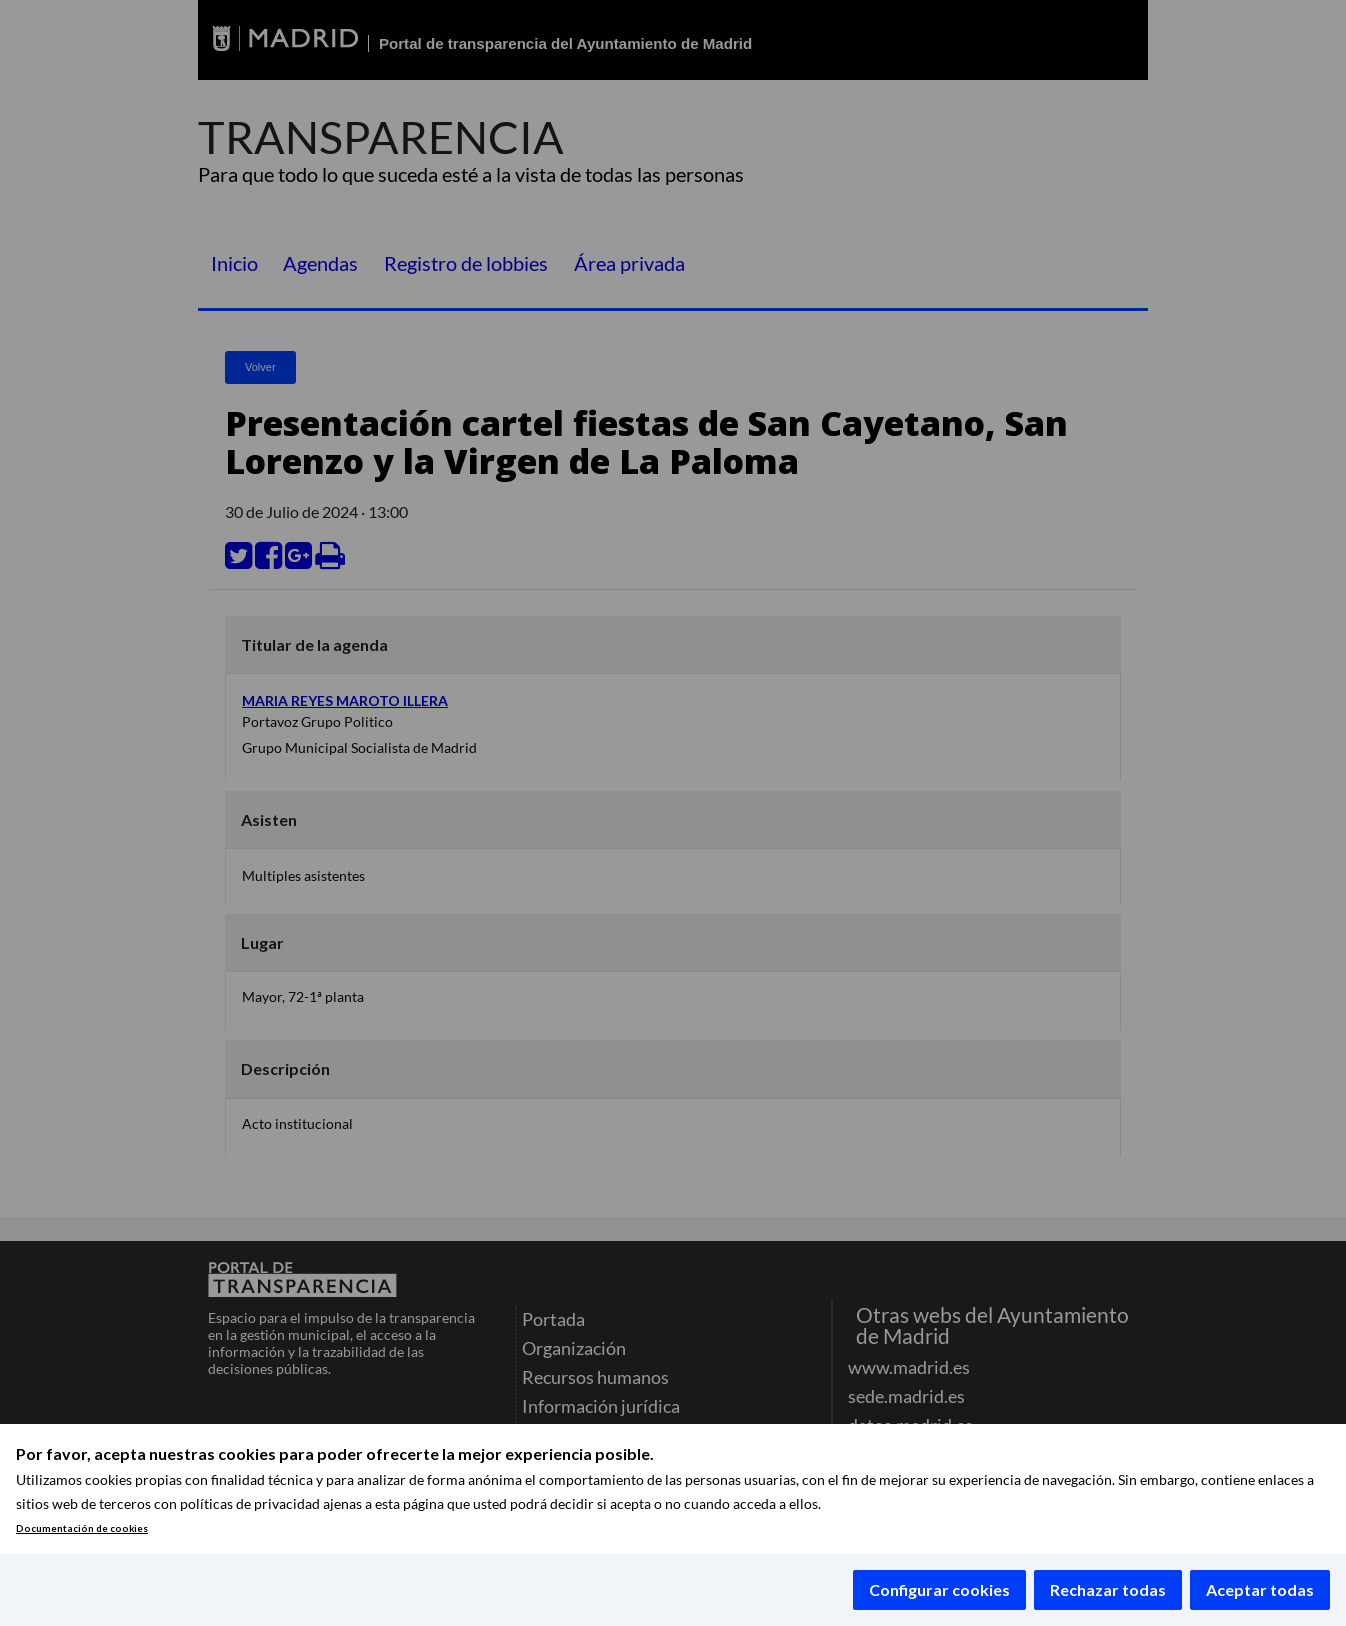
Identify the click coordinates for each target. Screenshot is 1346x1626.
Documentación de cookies (82, 1528)
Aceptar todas (1260, 1589)
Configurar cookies (939, 1589)
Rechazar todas (1108, 1589)
